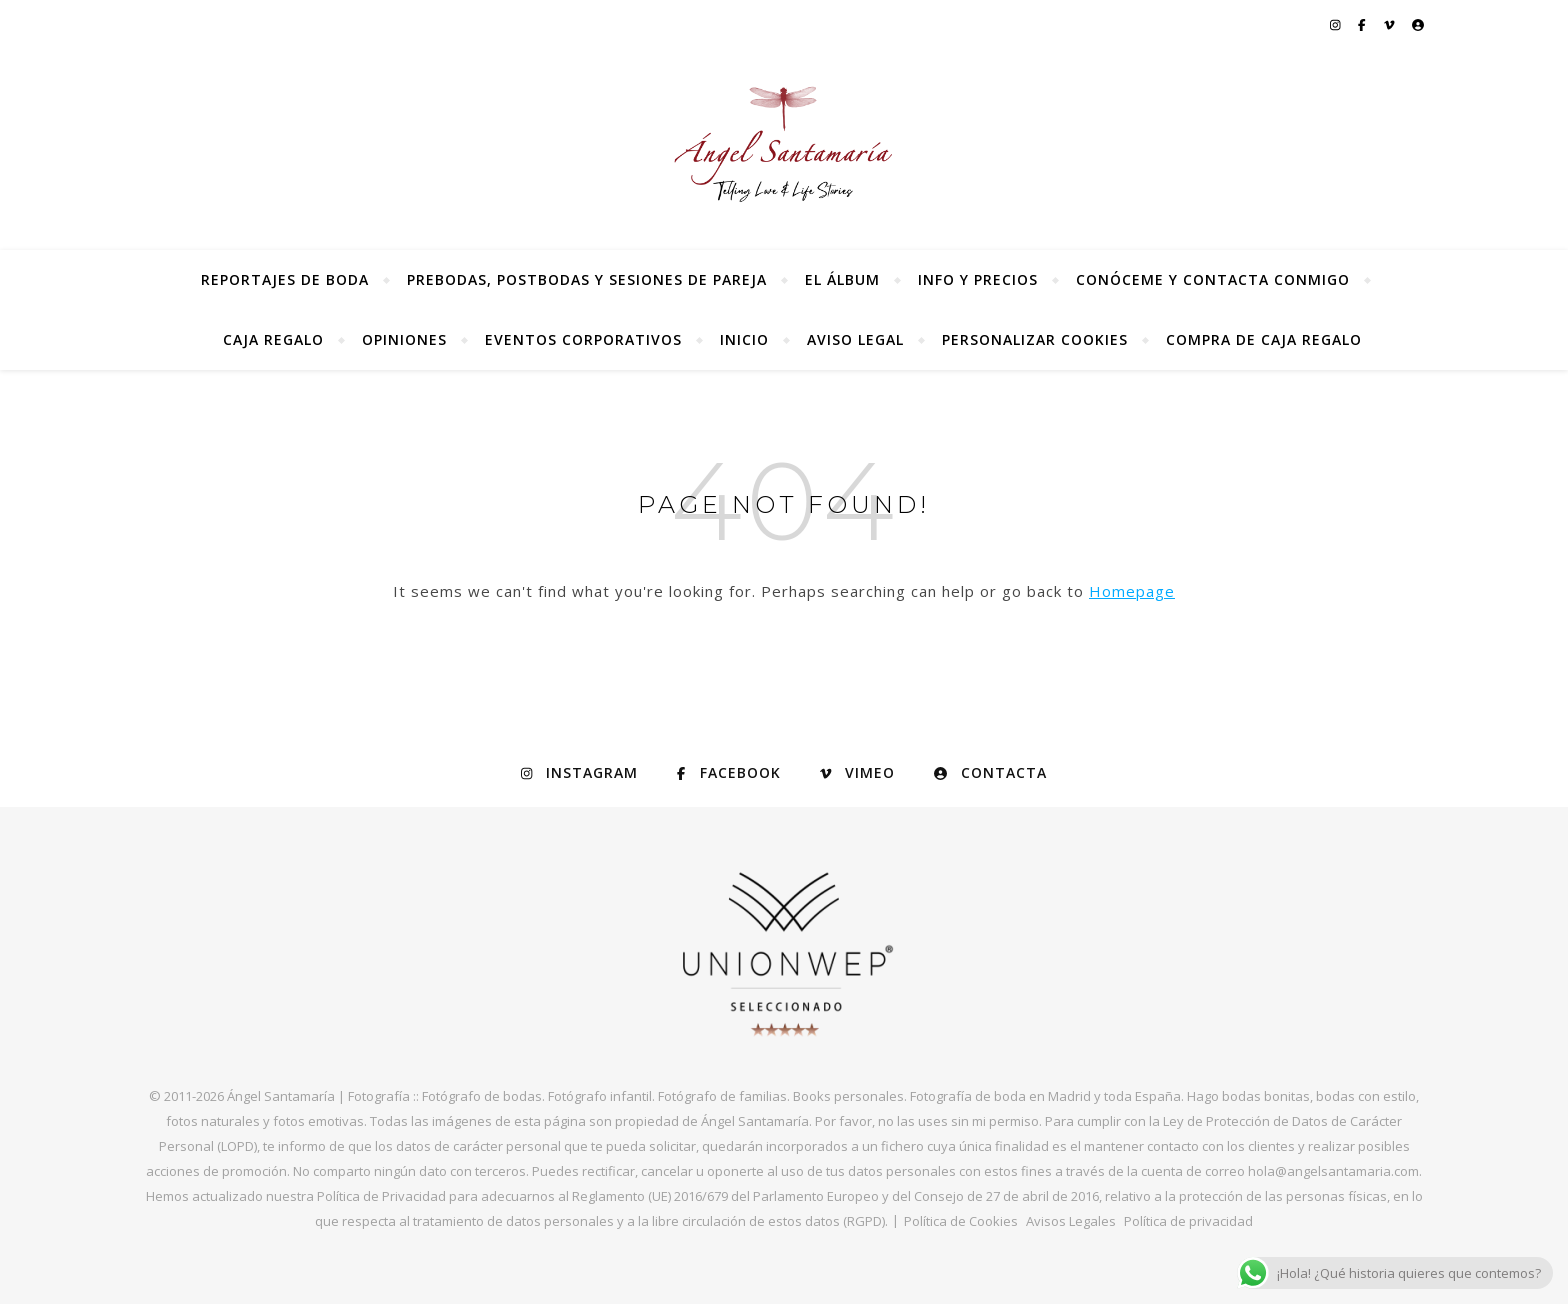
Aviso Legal (855, 339)
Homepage (1132, 591)
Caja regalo (273, 339)
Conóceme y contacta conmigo (1213, 279)
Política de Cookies (961, 1221)
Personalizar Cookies (1035, 339)
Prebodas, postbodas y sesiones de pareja (587, 279)
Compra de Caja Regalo (1264, 339)
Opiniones (404, 339)
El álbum (842, 279)
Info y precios (978, 279)
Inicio (744, 339)
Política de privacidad (1188, 1221)
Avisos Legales (1071, 1221)
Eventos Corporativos (583, 339)
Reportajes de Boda (285, 279)
